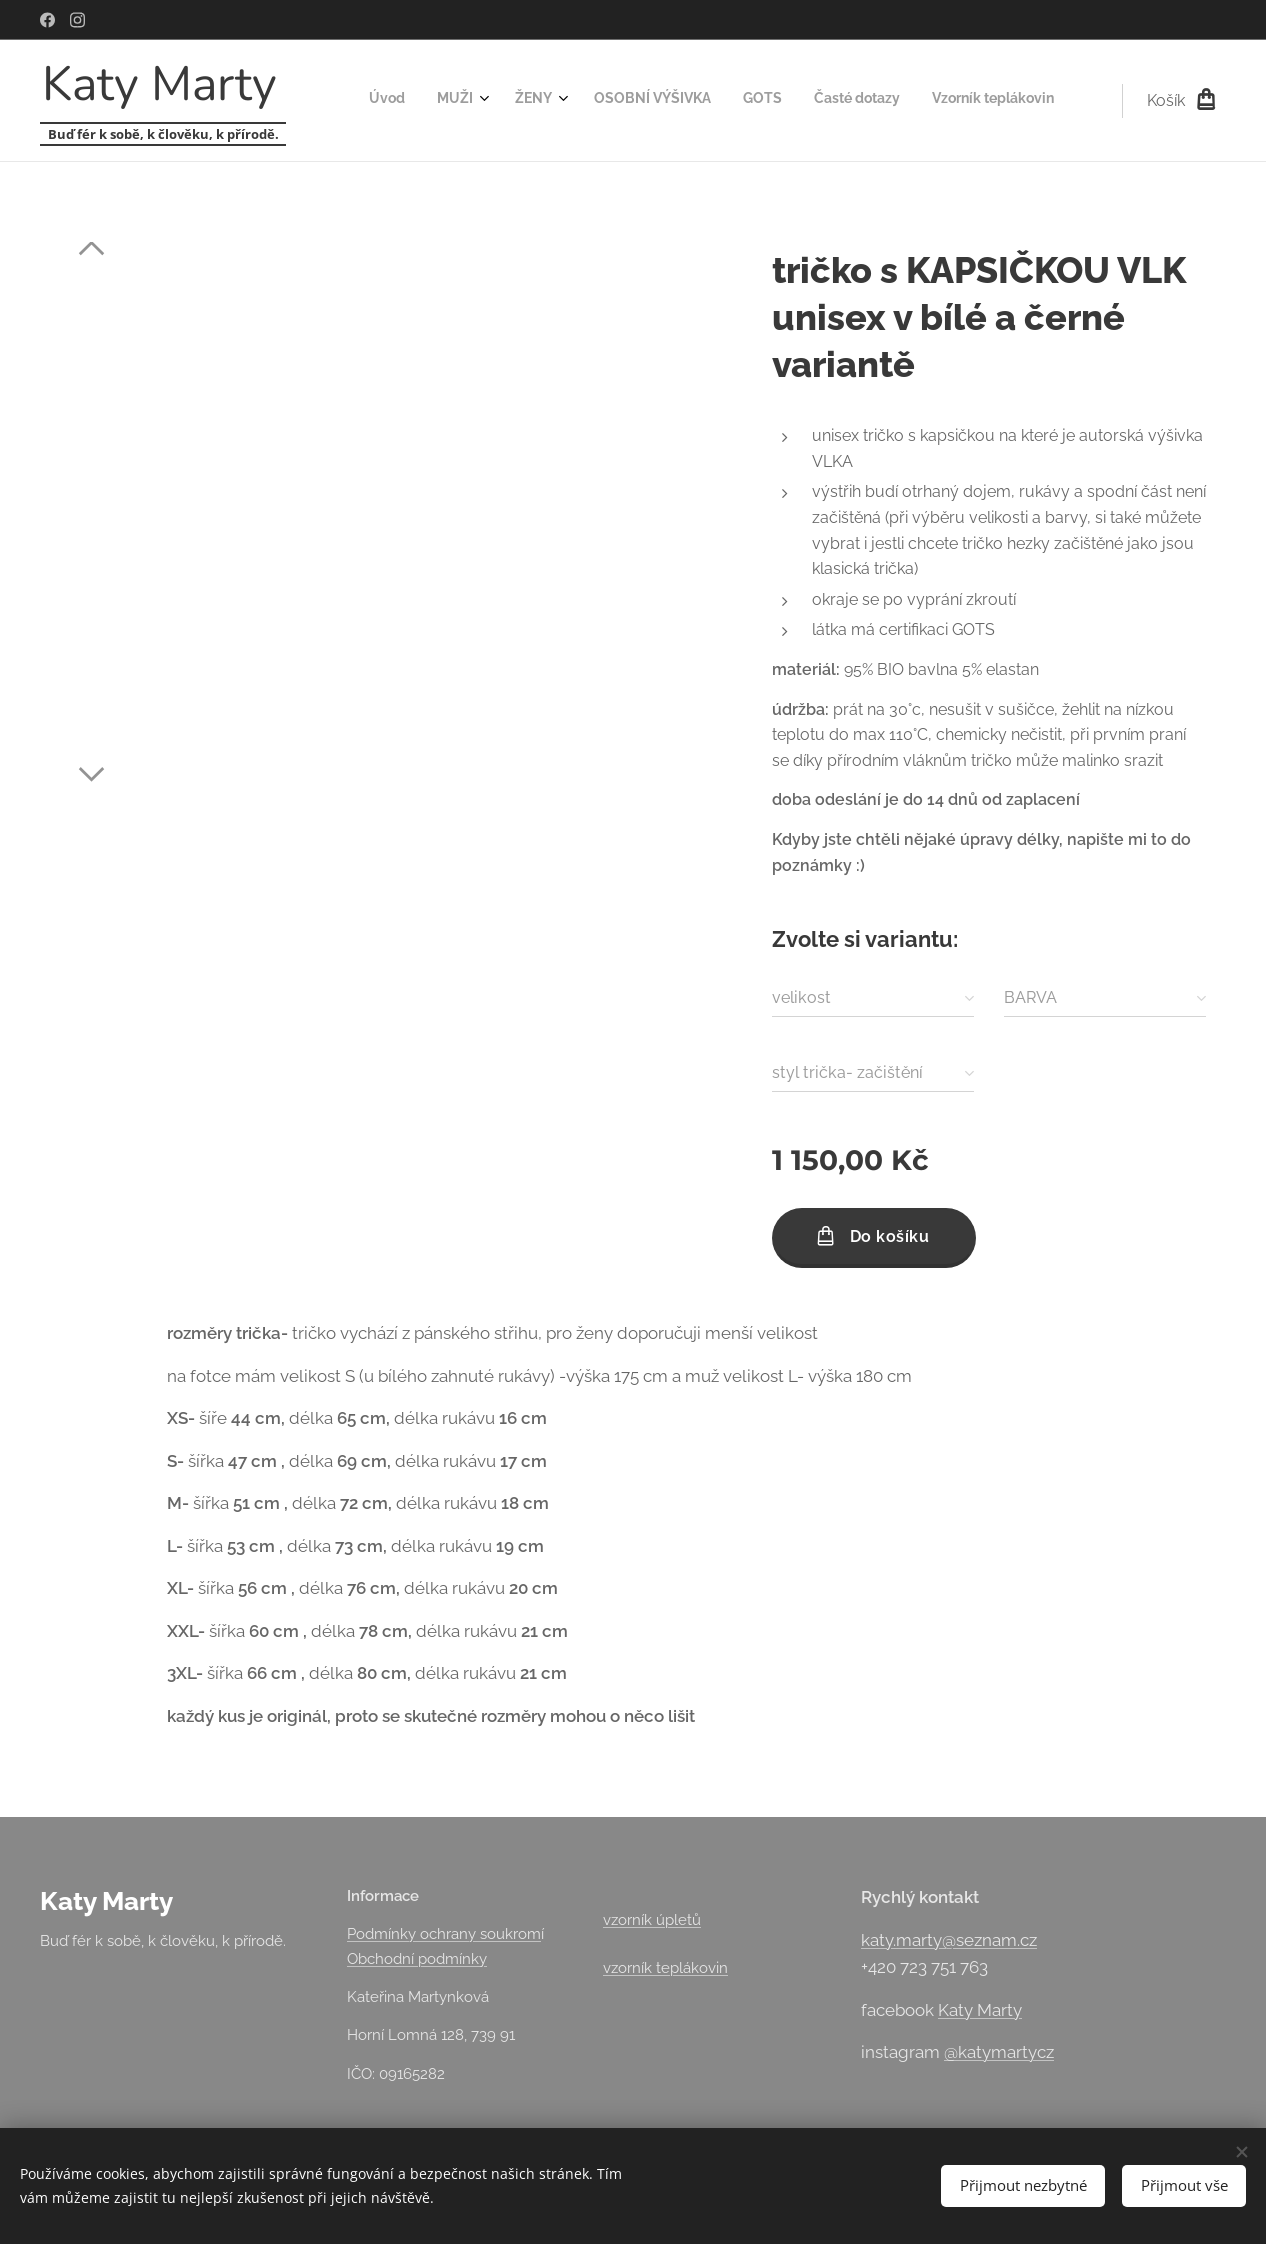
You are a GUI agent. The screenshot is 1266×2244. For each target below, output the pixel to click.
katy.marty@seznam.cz (949, 1940)
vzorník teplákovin (665, 1968)
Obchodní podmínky (417, 1959)
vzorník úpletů (652, 1920)
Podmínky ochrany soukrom (444, 1934)
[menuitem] (844, 101)
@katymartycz (999, 2052)
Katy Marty (980, 2010)
